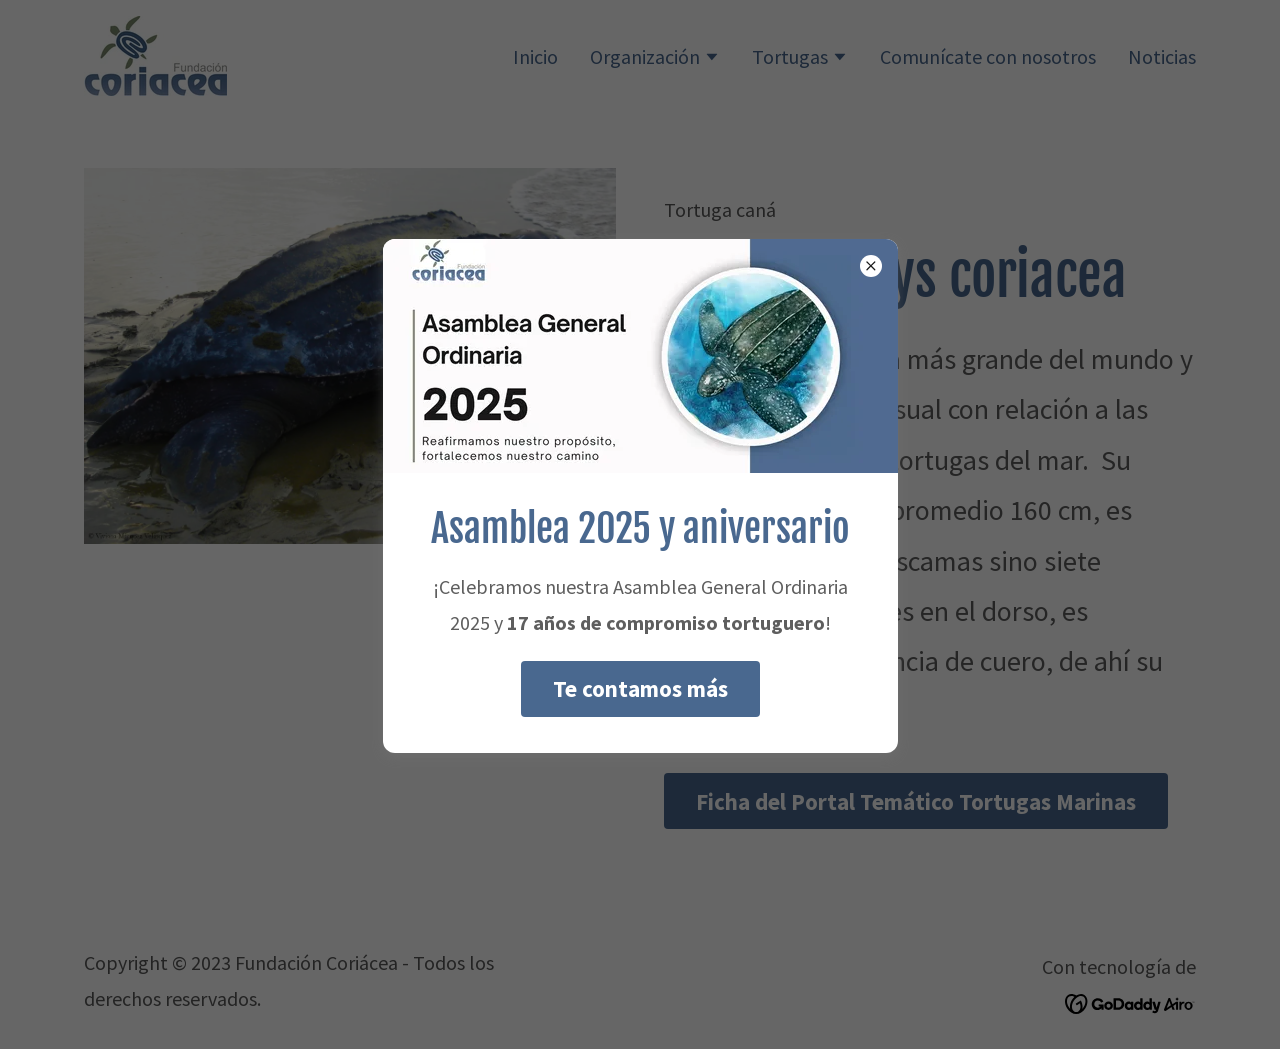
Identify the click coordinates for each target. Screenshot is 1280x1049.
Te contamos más (640, 688)
